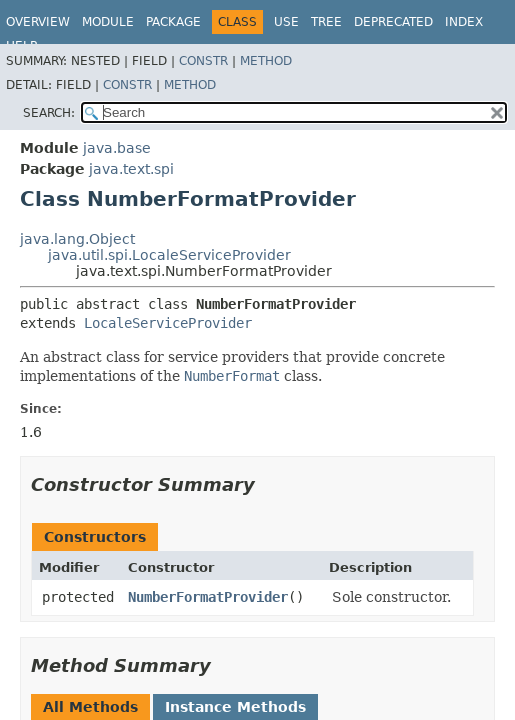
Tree (326, 22)
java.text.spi (131, 169)
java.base (117, 148)
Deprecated (393, 22)
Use (286, 22)
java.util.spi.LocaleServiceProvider (169, 255)
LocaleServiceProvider (168, 323)
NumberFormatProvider (208, 597)
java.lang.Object (77, 239)
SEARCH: (49, 113)
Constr (203, 61)
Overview (38, 22)
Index (464, 22)
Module (108, 22)
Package (173, 22)
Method (266, 61)
